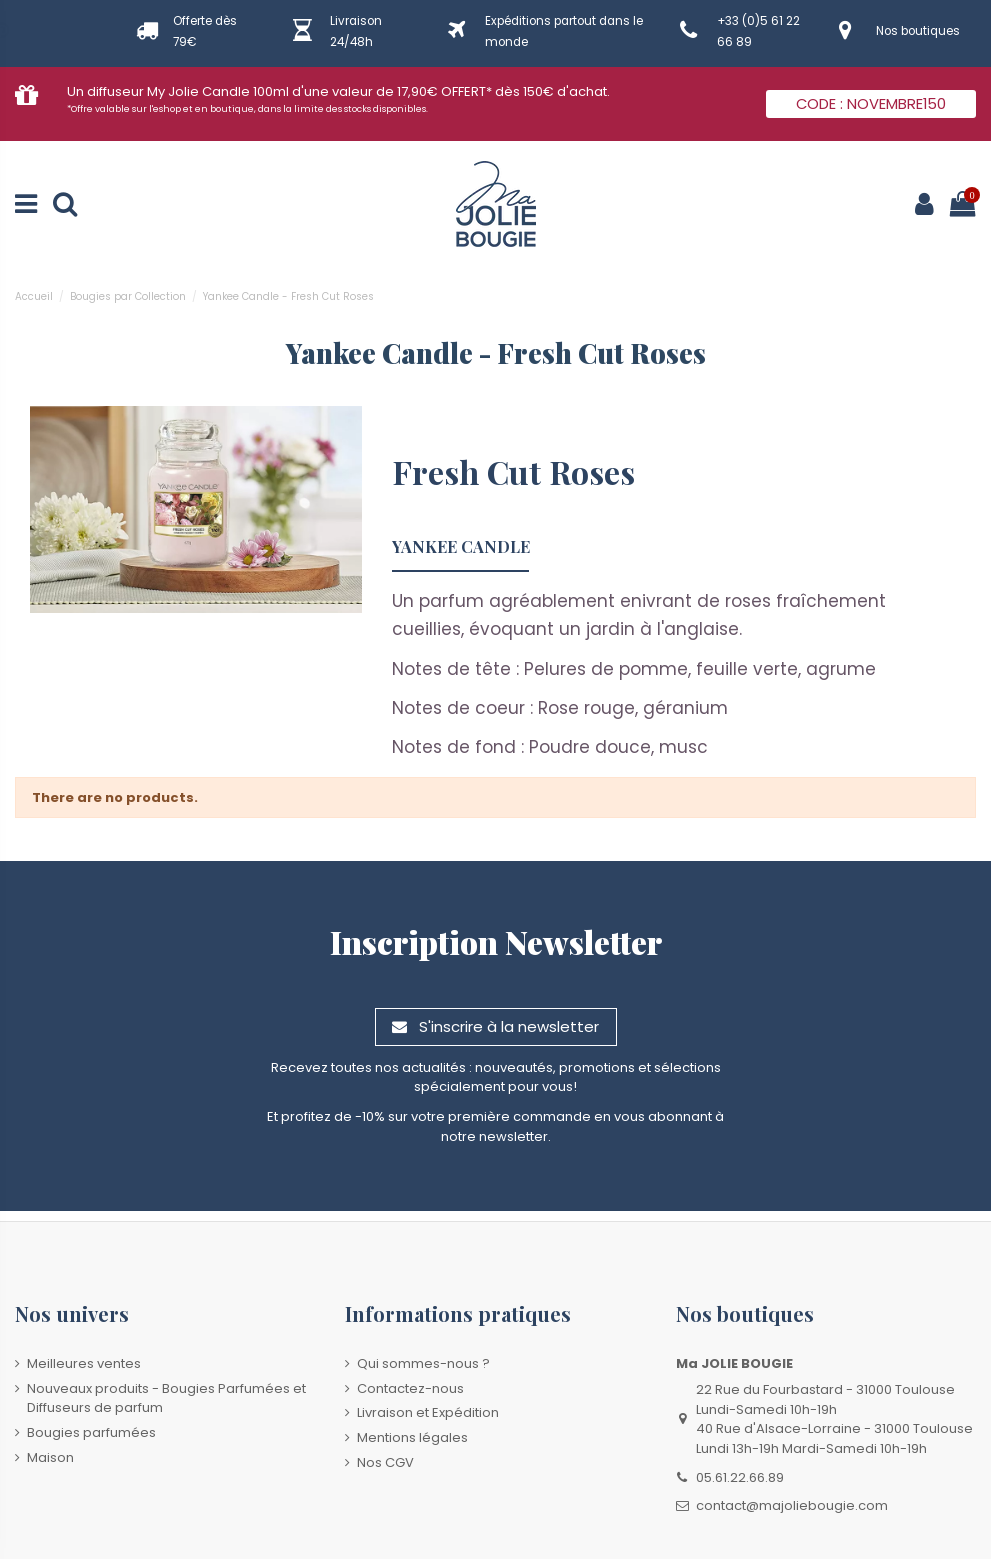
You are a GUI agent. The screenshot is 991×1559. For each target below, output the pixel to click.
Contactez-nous (410, 1388)
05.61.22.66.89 (740, 1477)
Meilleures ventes (84, 1363)
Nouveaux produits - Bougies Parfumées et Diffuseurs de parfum (166, 1398)
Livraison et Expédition (428, 1412)
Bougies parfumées (91, 1432)
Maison (50, 1457)
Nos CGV (385, 1462)
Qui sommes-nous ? (423, 1363)
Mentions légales (412, 1437)
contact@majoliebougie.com (792, 1505)
